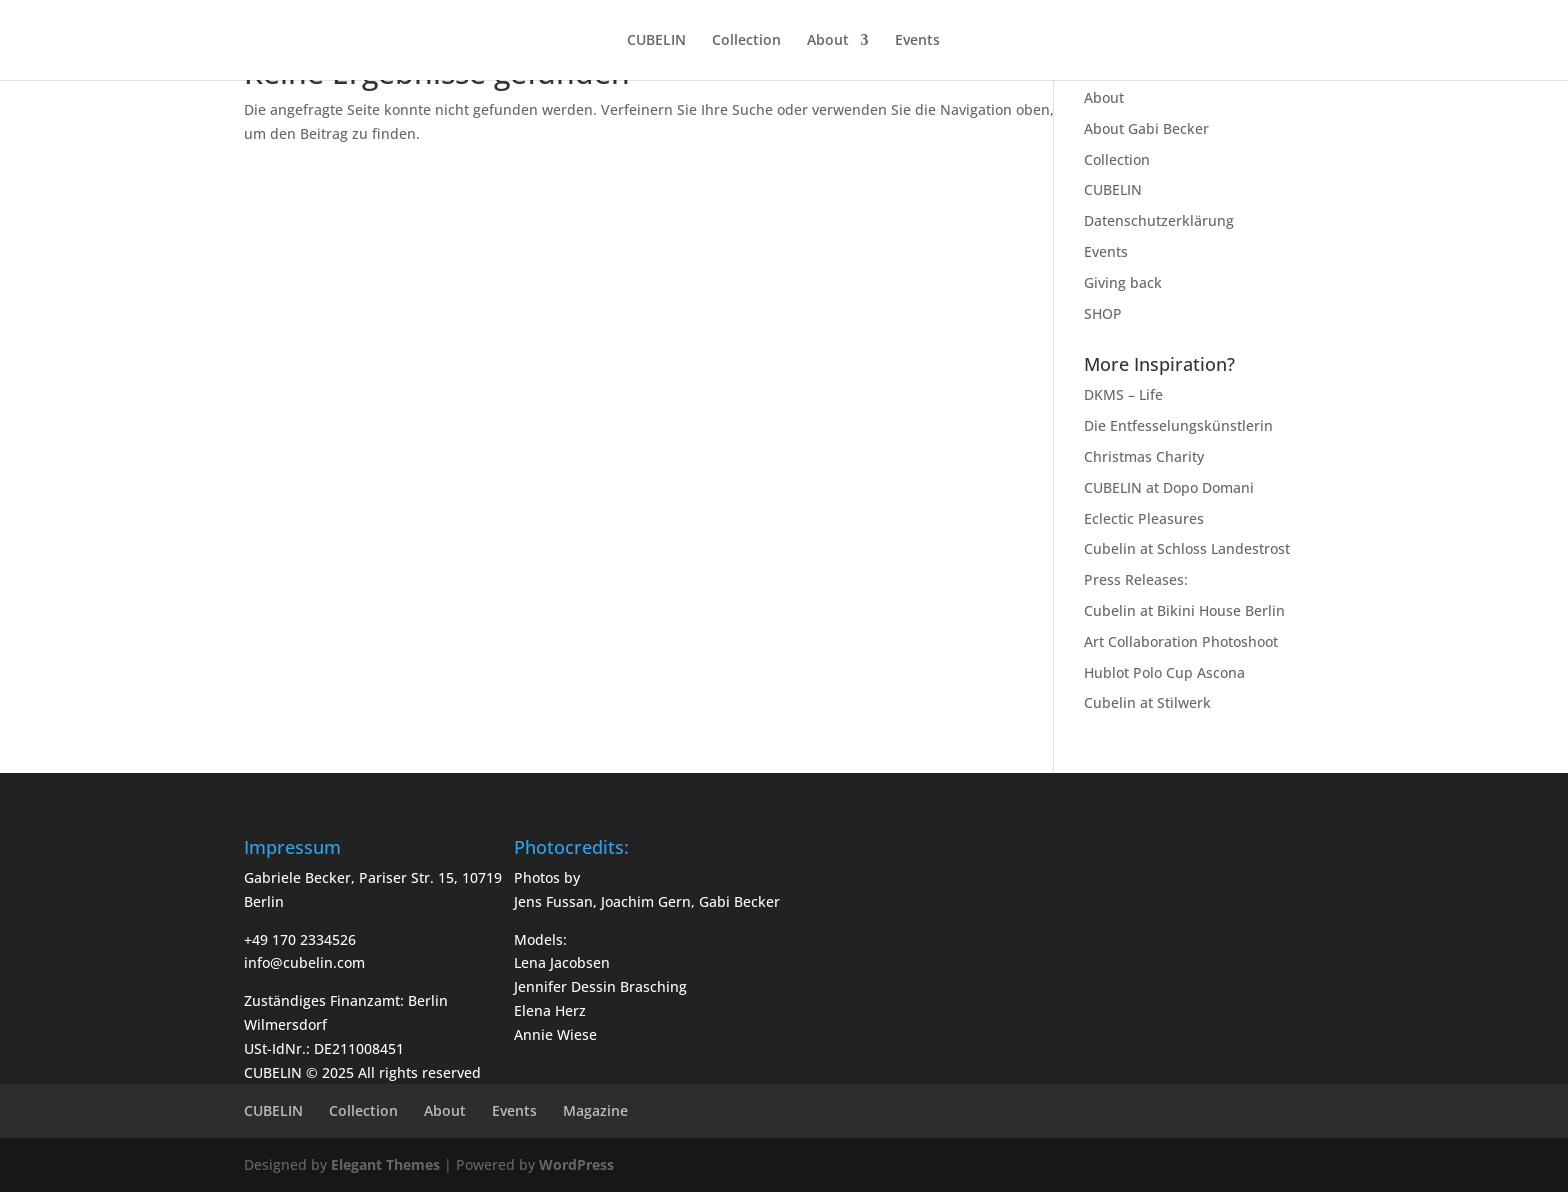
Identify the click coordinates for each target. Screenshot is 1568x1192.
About (828, 41)
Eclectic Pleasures (1144, 518)
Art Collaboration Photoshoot (1181, 641)
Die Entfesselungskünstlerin (1178, 425)
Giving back (1123, 282)
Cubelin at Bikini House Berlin (1184, 610)
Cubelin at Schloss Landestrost (1187, 548)
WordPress (576, 1164)
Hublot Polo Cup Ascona (1164, 672)
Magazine (595, 1110)
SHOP (1103, 313)
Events (917, 41)
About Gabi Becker (1146, 128)
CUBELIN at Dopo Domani (1169, 487)
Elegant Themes (385, 1164)
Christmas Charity (1144, 456)
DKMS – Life (1123, 394)
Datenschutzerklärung (1159, 220)
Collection (746, 41)
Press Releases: (1136, 579)
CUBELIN (656, 41)
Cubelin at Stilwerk (1147, 702)
